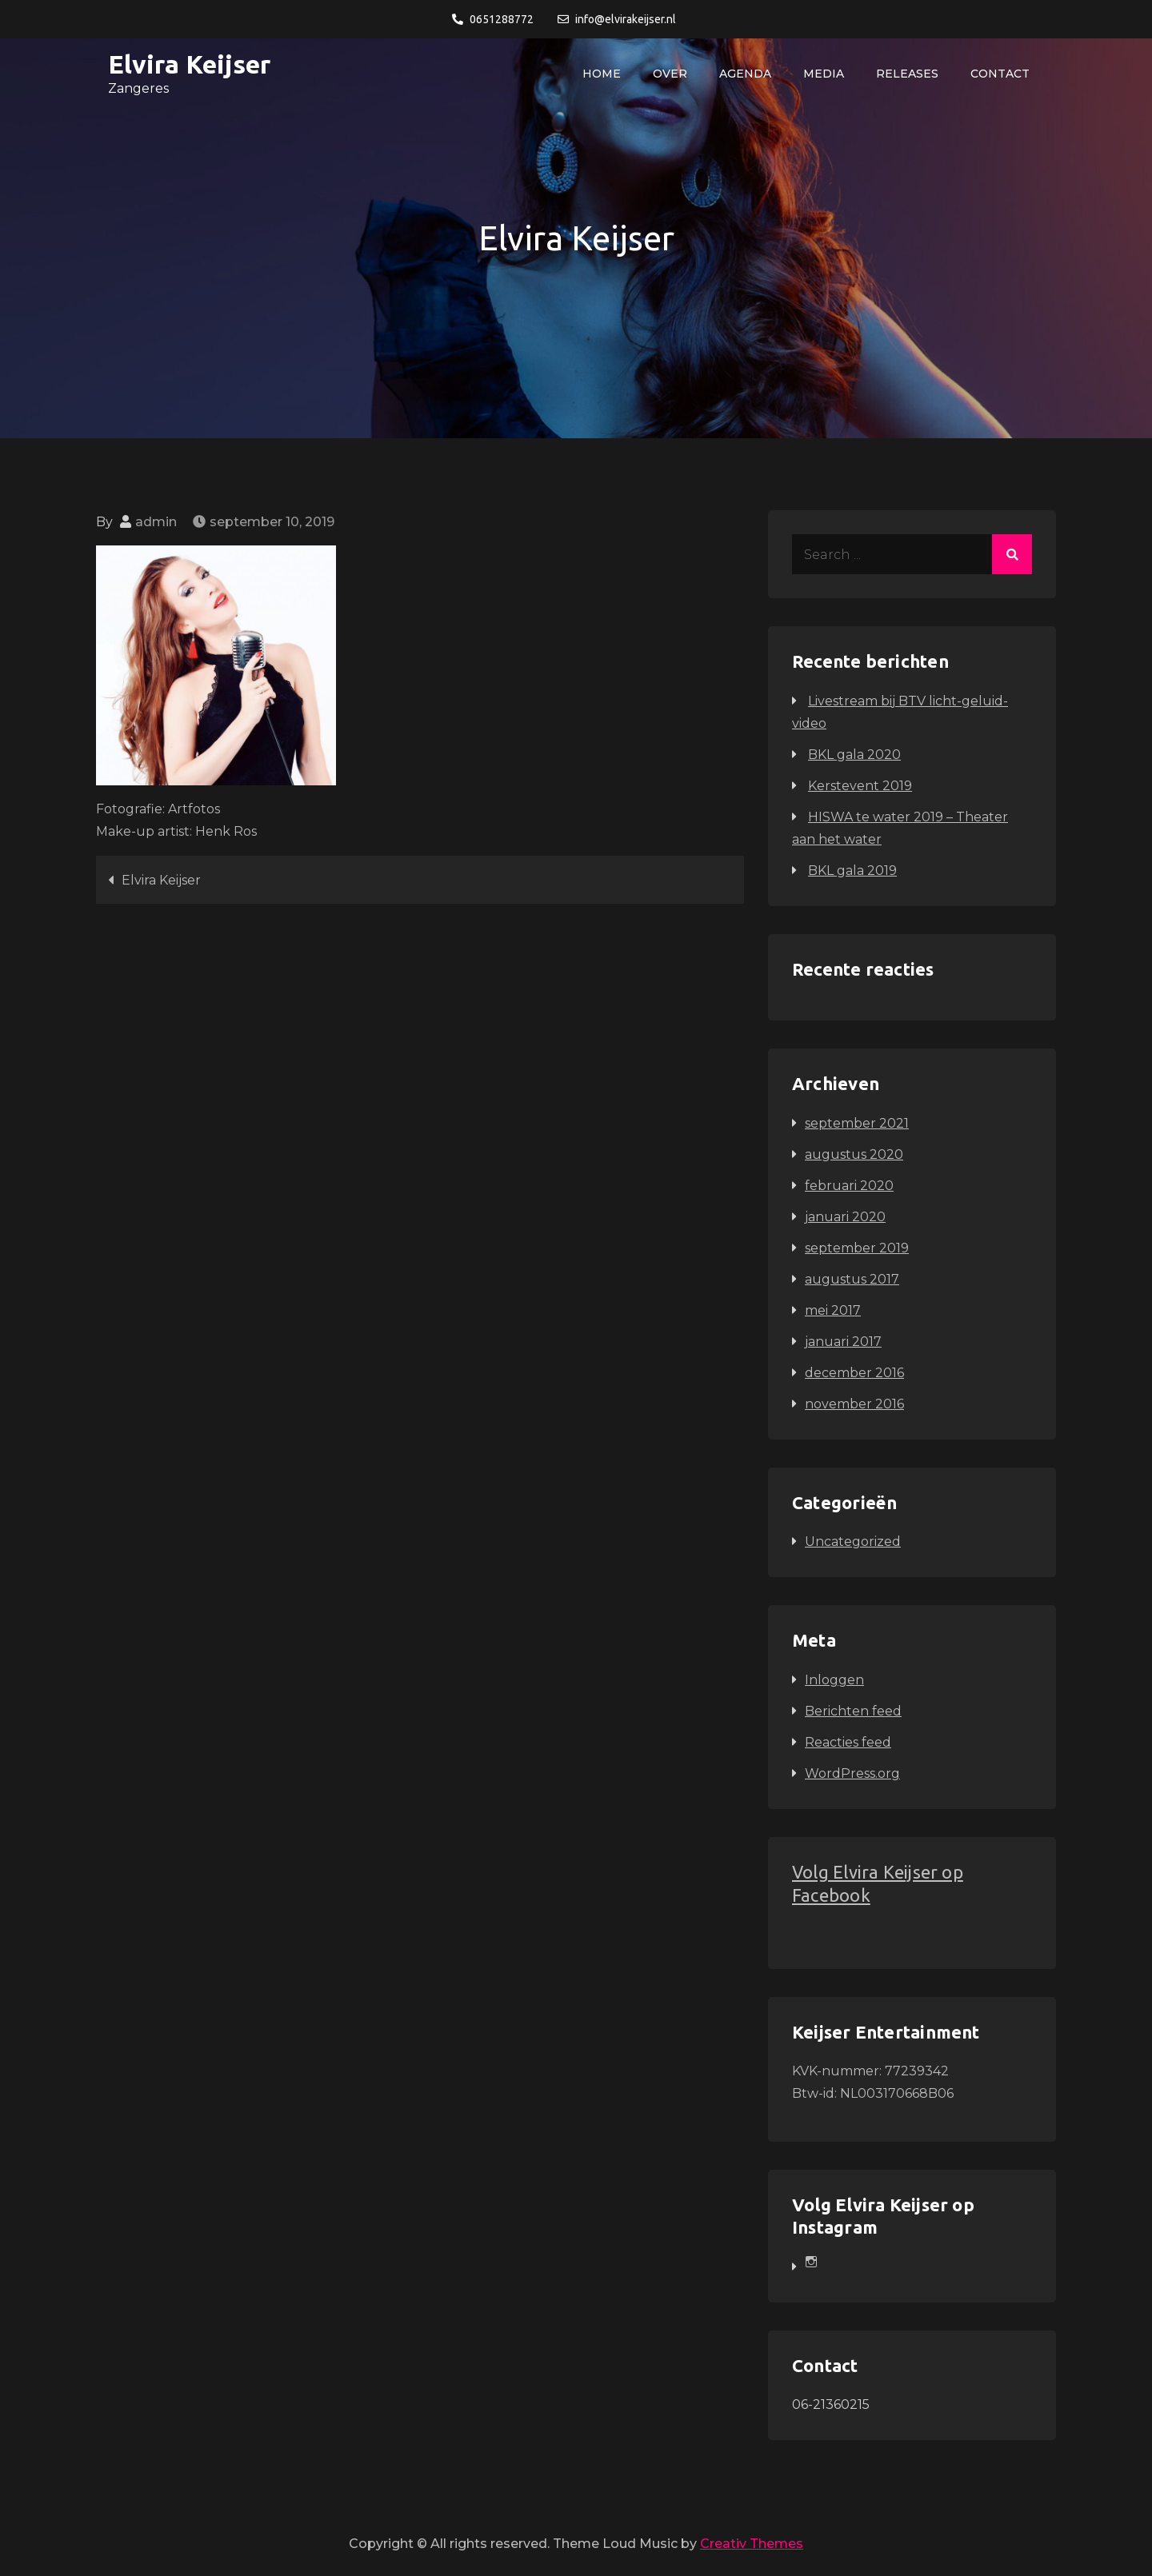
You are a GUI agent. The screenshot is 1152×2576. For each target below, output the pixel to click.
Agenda (745, 73)
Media (823, 73)
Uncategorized (853, 1541)
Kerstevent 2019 (860, 785)
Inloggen (834, 1679)
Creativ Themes (751, 2543)
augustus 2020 (854, 1154)
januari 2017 (843, 1341)
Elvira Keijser (189, 64)
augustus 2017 (852, 1279)
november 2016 (854, 1404)
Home (601, 73)
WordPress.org (852, 1773)
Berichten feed (853, 1711)
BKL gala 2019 (852, 870)
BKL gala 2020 (854, 754)
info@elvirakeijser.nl (617, 19)
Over (670, 73)
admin (156, 521)
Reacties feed (848, 1742)
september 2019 (857, 1248)
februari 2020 (849, 1185)
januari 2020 (845, 1216)
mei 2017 (833, 1310)
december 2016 (854, 1372)
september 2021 (857, 1123)
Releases (907, 73)
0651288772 (493, 19)
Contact (1000, 73)
